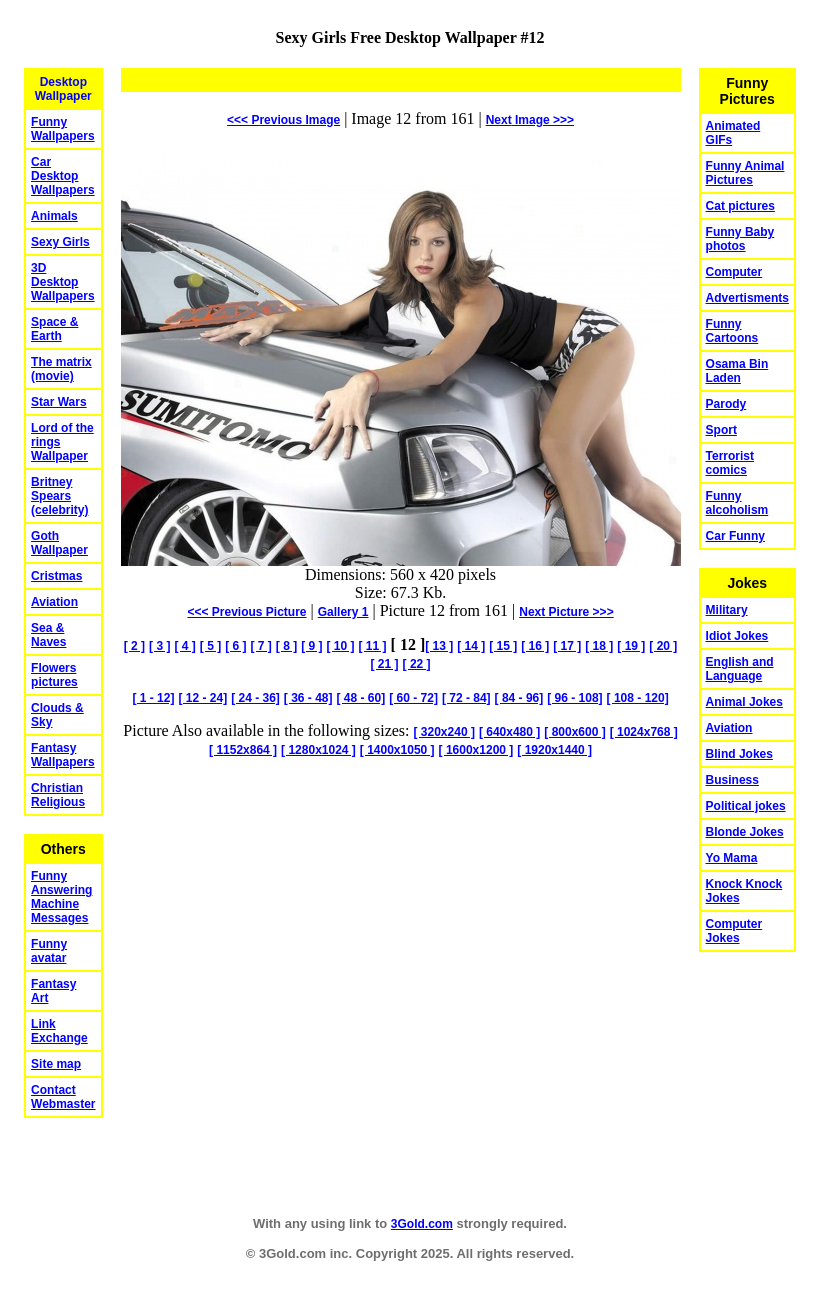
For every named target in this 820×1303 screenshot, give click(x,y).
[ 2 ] (134, 646)
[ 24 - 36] (255, 698)
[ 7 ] (260, 646)
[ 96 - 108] (574, 698)
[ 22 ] (417, 664)
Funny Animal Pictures (745, 173)
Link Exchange (59, 1031)
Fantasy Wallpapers (63, 755)
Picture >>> (566, 612)
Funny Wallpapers (63, 129)
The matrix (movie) (61, 369)
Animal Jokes (744, 702)
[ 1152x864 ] (243, 750)
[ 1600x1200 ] (476, 750)
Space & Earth (54, 329)
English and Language (740, 669)
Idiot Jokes (737, 636)
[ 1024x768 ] (644, 732)
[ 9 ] (311, 646)
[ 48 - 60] (361, 698)
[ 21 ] (385, 664)
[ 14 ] (471, 646)
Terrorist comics (730, 463)
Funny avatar (49, 951)
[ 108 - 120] (638, 698)
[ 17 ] (567, 646)
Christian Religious (58, 795)
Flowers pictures (54, 675)
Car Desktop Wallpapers (63, 176)
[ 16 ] (535, 646)
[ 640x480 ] (509, 732)
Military (727, 610)
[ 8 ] (286, 646)
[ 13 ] (439, 646)
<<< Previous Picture (246, 612)
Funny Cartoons (732, 331)
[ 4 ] (184, 646)
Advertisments (747, 298)
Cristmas (56, 576)
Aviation (54, 602)
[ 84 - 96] (519, 698)
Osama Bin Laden (737, 371)
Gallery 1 (343, 612)
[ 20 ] (663, 646)
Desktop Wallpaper (63, 89)
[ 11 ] (373, 646)
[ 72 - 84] (466, 698)
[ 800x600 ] (574, 732)
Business (732, 780)
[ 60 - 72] (413, 698)
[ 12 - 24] (202, 698)
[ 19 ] (631, 646)
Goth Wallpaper (59, 543)
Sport (721, 430)
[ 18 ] (599, 646)
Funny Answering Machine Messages (61, 897)
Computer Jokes (734, 931)
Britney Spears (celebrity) (59, 496)
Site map (56, 1064)
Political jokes (746, 806)
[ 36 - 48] (308, 698)
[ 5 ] (210, 646)
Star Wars (59, 402)
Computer (734, 272)
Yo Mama (732, 858)
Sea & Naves (48, 635)
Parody (726, 404)
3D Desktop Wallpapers (63, 282)
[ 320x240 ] (444, 732)
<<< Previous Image (283, 120)
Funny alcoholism (737, 503)
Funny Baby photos (740, 239)
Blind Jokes (739, 754)
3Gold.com (422, 1224)
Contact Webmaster (63, 1097)
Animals (54, 216)
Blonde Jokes (745, 832)
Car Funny (735, 536)
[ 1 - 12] (153, 698)
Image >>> (530, 120)
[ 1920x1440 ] (554, 750)
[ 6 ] (235, 646)
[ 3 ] (159, 646)
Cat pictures (740, 206)
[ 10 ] (341, 646)
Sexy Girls (60, 242)
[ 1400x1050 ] (397, 750)
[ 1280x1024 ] (318, 750)
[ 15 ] (503, 646)
